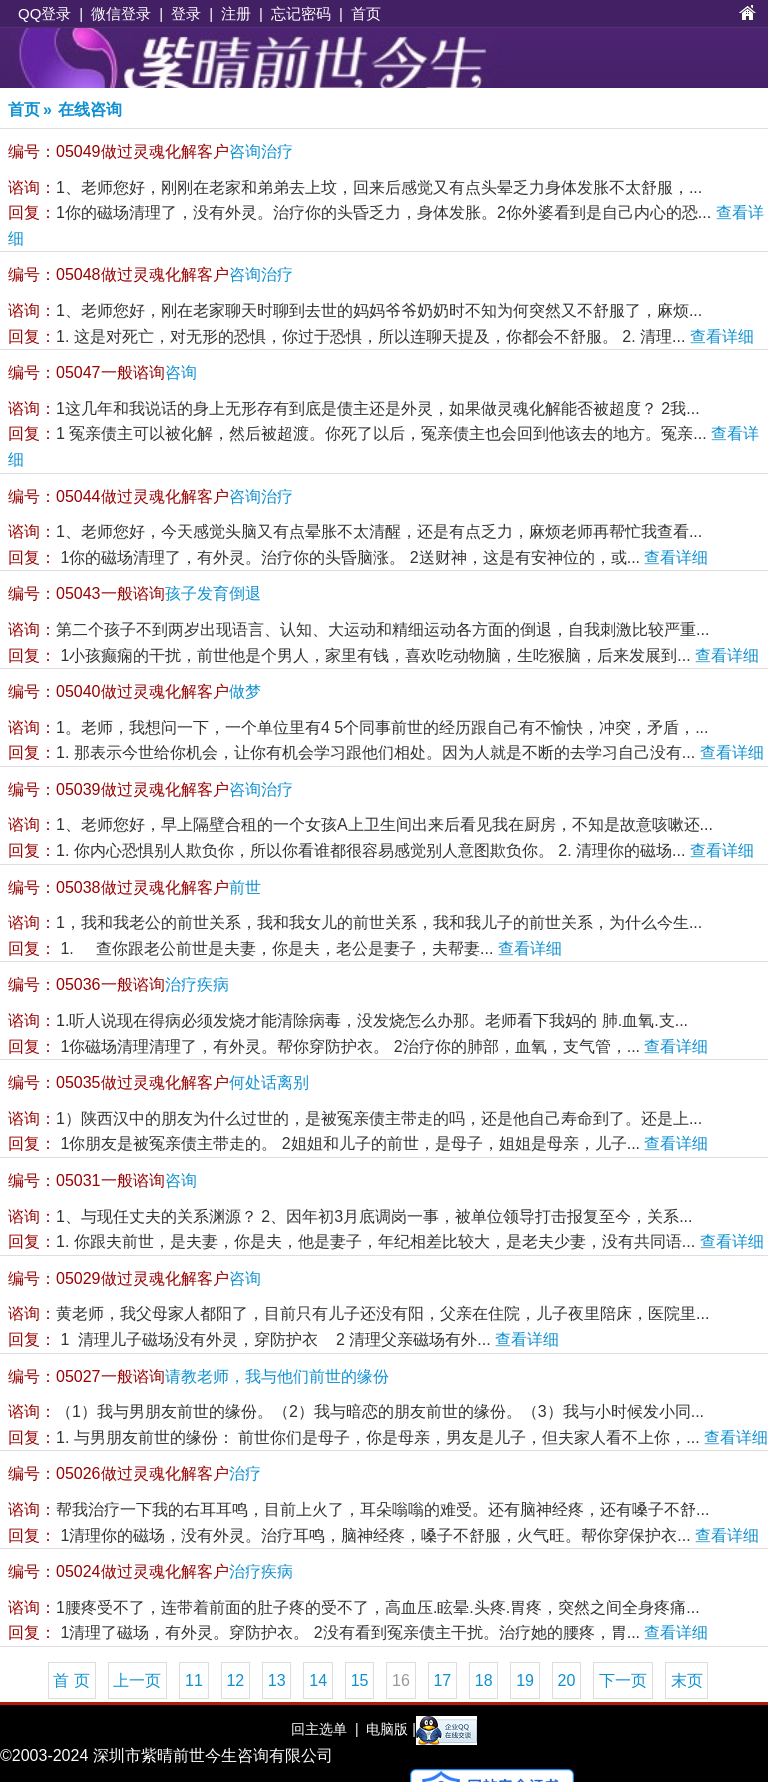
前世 (134, 887)
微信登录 (121, 13)
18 (484, 1680)
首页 (366, 13)
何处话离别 (158, 1082)
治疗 (134, 1473)
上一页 (137, 1680)
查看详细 (722, 336)
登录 (186, 13)
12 (235, 1680)
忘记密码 (301, 13)
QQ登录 (44, 13)
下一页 (623, 1680)
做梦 (134, 691)
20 (567, 1680)
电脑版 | (388, 1729)
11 (194, 1680)
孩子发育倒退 (134, 593)
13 (277, 1680)
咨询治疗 (150, 151)
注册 (236, 13)
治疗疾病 (118, 984)
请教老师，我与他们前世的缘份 (198, 1376)
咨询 (102, 372)
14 (318, 1680)
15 (360, 1680)
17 (442, 1680)
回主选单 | (324, 1729)
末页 (687, 1680)
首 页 (71, 1680)
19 (525, 1680)
